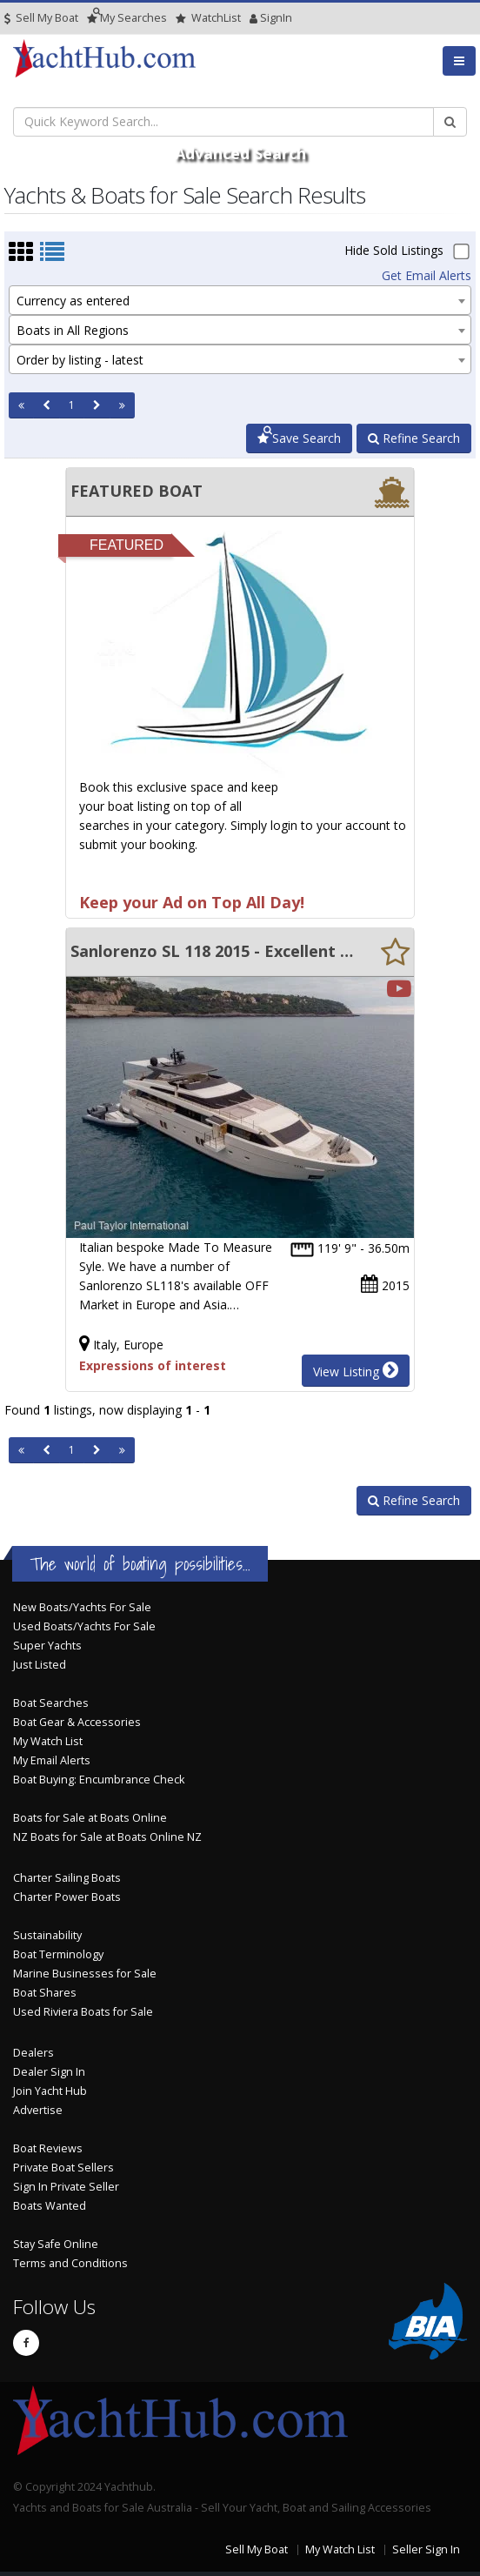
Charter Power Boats (67, 1897)
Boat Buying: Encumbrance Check (98, 1779)
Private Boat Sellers (63, 2167)
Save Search (299, 438)
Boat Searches (51, 1703)
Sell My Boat (41, 17)
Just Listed (39, 1664)
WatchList (208, 17)
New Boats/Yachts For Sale (82, 1607)
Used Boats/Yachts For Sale (84, 1626)
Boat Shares (45, 1992)
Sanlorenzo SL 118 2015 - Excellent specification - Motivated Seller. (213, 950)
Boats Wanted (49, 2205)
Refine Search (414, 438)
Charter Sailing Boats (67, 1877)
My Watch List (48, 1741)
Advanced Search (240, 153)
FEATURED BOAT (136, 490)
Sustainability (47, 1935)
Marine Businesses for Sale (85, 1973)
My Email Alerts (51, 1760)
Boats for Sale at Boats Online (90, 1817)
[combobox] (240, 300)
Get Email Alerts (426, 275)
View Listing (355, 1370)
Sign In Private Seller (66, 2186)
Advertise (38, 2110)
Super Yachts (47, 1645)
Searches (127, 17)
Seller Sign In (426, 2549)
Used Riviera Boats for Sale (83, 2011)
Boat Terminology (58, 1954)
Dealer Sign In (49, 2071)
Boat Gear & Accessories (77, 1722)
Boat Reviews (48, 2148)
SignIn (254, 17)
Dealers (33, 2052)
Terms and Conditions (70, 2263)
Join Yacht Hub (50, 2091)
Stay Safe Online (55, 2244)
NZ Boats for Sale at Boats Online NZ (107, 1837)
